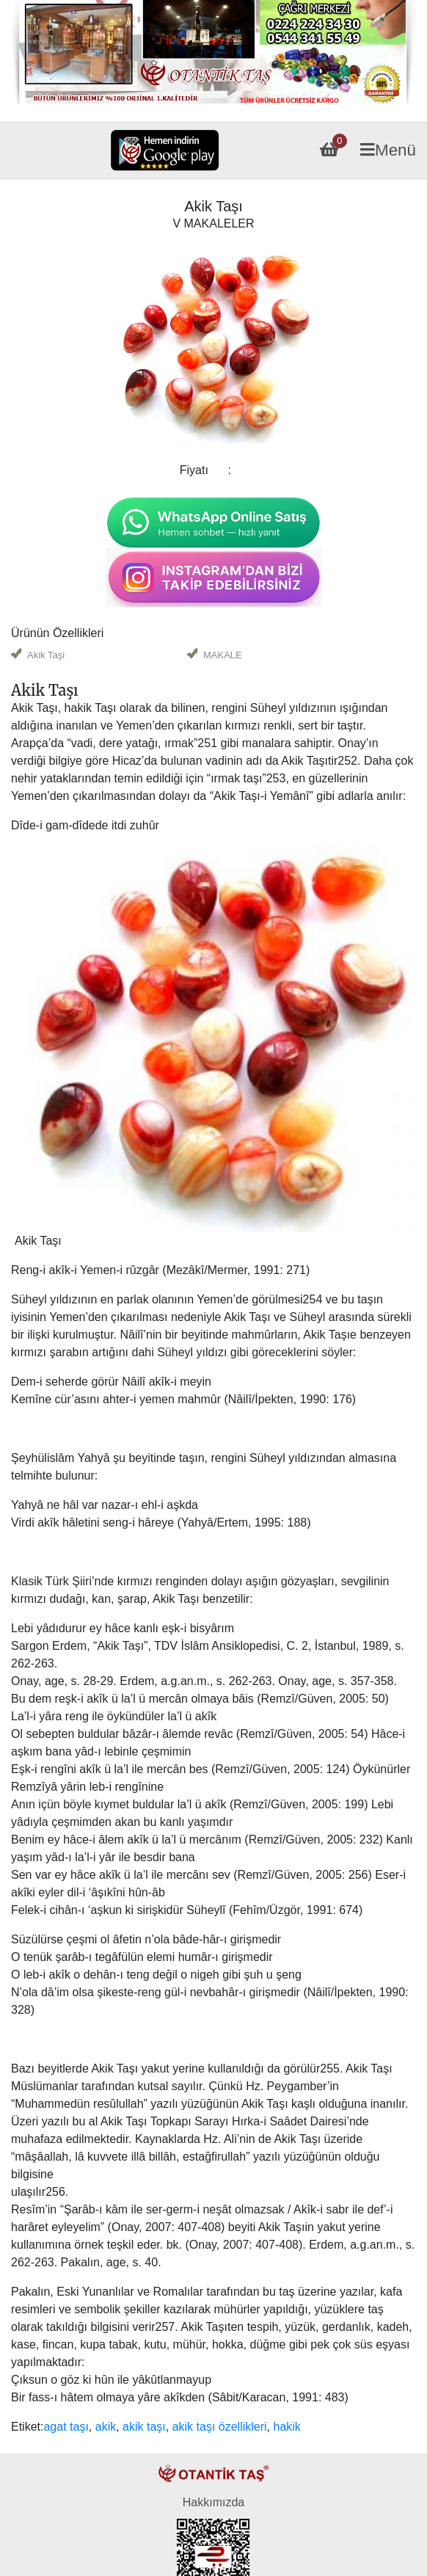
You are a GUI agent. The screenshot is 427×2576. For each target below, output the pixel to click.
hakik (286, 2426)
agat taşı (65, 2426)
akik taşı (144, 2426)
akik (105, 2426)
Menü (388, 150)
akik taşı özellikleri (219, 2426)
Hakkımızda (213, 2502)
